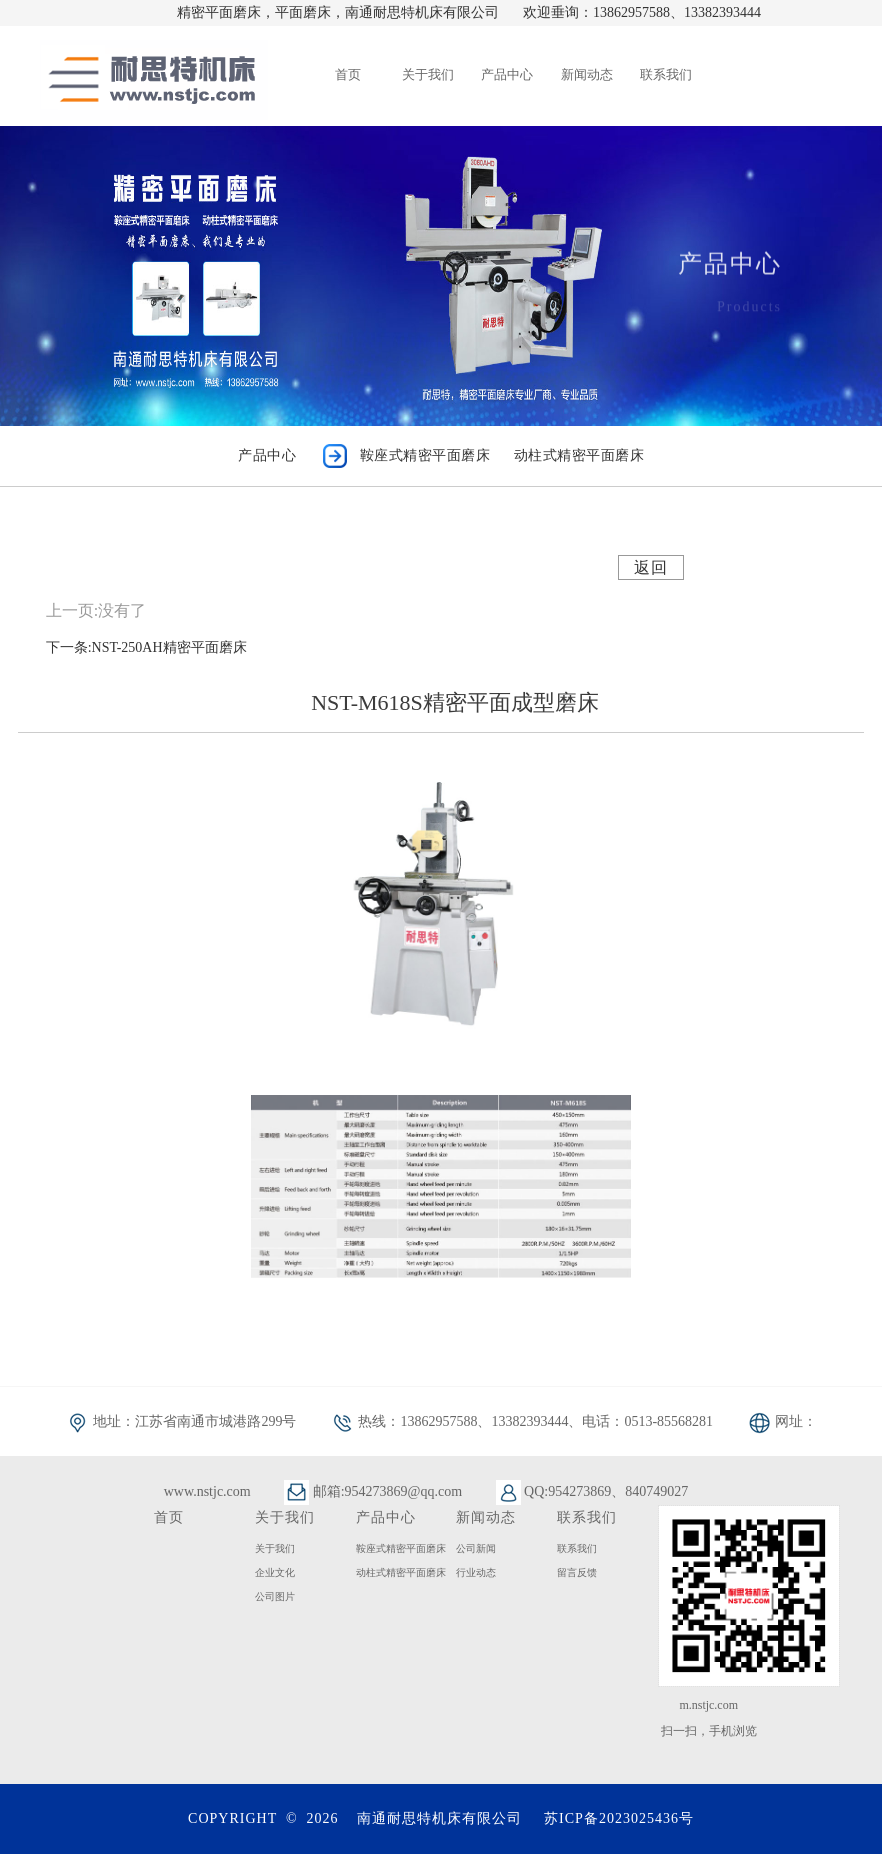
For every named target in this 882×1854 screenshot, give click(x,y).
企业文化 (275, 1572)
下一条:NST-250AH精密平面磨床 (146, 647)
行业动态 (476, 1572)
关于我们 (275, 1548)
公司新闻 (476, 1548)
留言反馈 (577, 1572)
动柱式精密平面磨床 (401, 1572)
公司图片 (275, 1596)
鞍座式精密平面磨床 (401, 1548)
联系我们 (577, 1548)
